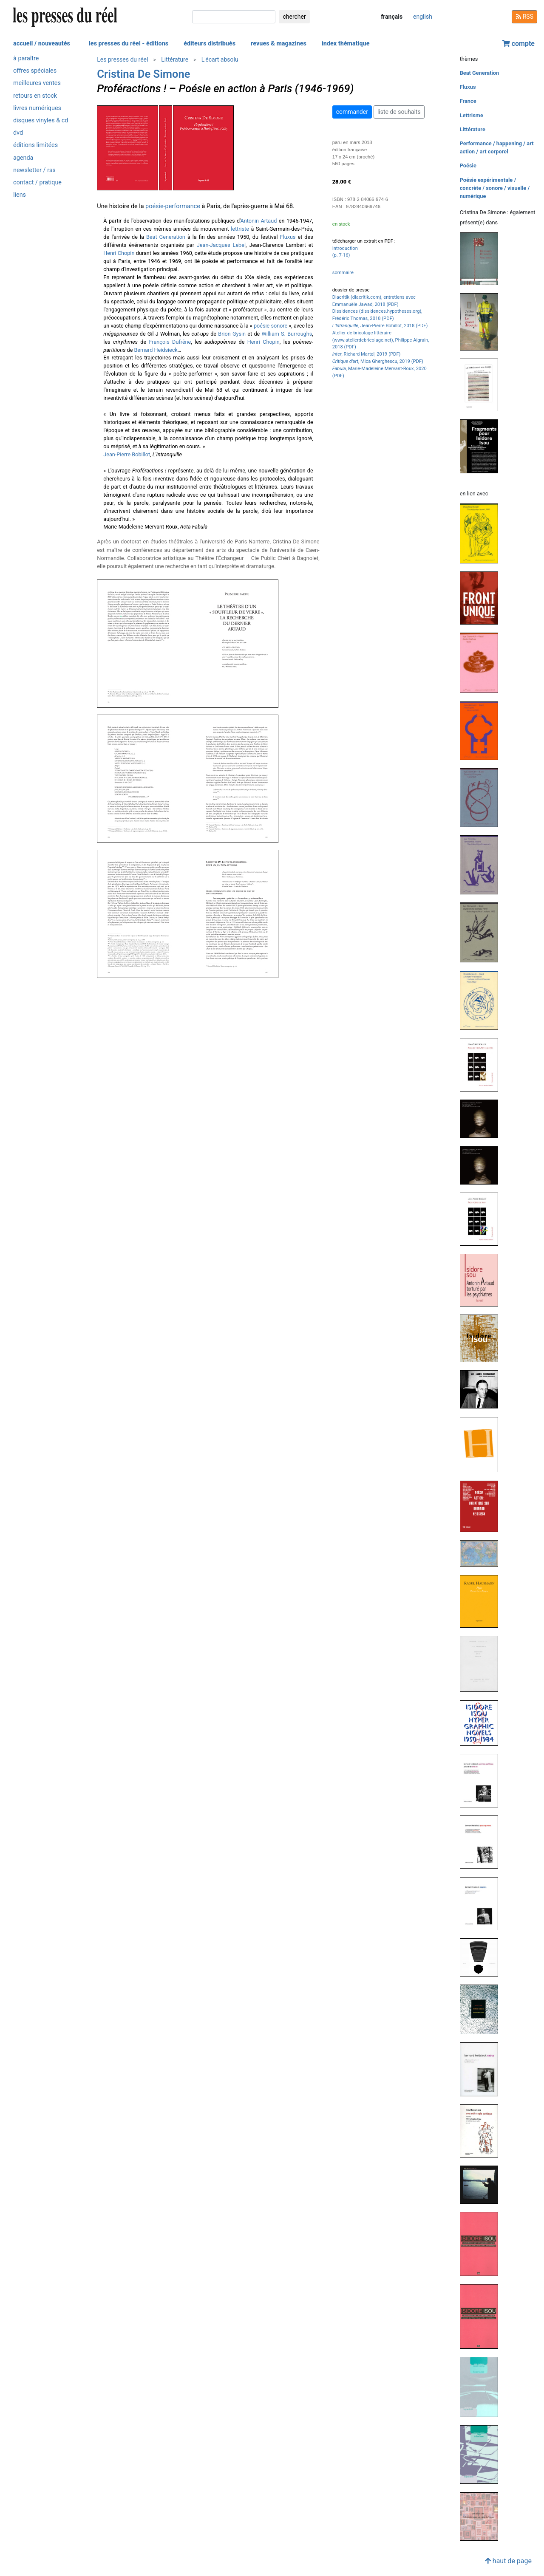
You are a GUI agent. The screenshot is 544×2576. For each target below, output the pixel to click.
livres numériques (37, 108)
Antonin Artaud (259, 221)
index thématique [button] (346, 43)
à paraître (26, 58)
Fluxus (288, 237)
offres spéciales (35, 70)
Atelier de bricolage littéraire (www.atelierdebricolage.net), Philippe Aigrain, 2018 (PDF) (380, 340)
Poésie (468, 165)
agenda (23, 157)
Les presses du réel (122, 59)
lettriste (240, 229)
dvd (18, 132)
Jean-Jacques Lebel (221, 245)
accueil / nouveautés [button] (41, 43)
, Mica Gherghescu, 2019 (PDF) (377, 361)
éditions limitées (35, 145)
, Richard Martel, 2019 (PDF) (366, 354)
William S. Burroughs (286, 334)
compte (518, 44)
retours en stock (35, 95)
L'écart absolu (219, 59)
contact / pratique (37, 182)
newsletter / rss (34, 170)
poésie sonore (270, 325)
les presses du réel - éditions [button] (128, 43)
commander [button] (352, 111)
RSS (524, 16)
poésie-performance (172, 206)
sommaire (343, 272)
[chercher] (233, 16)
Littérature (174, 59)
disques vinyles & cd (40, 120)
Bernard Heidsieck (155, 350)
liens (19, 194)
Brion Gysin (232, 334)
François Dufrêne (170, 342)
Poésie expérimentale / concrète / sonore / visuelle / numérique (495, 188)
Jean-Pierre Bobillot (126, 454)
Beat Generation (165, 237)
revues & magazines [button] (278, 43)
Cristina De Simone (143, 74)
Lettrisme (471, 115)
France (468, 101)
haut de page (508, 2561)
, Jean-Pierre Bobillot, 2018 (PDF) (380, 325)
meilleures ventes (37, 83)
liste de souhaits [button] (399, 111)
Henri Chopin (118, 253)
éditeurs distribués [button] (209, 43)
